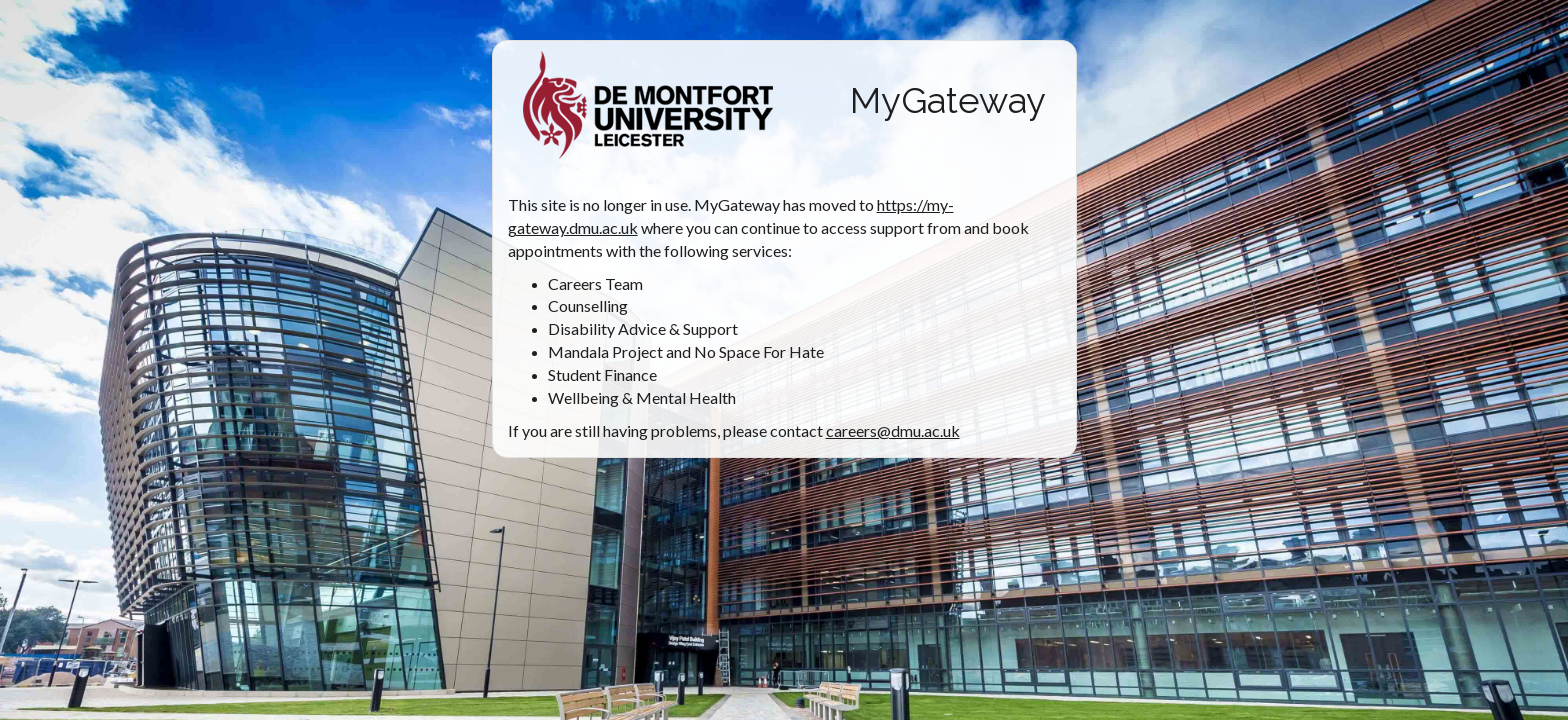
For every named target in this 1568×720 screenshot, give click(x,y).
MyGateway (948, 100)
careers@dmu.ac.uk (893, 430)
